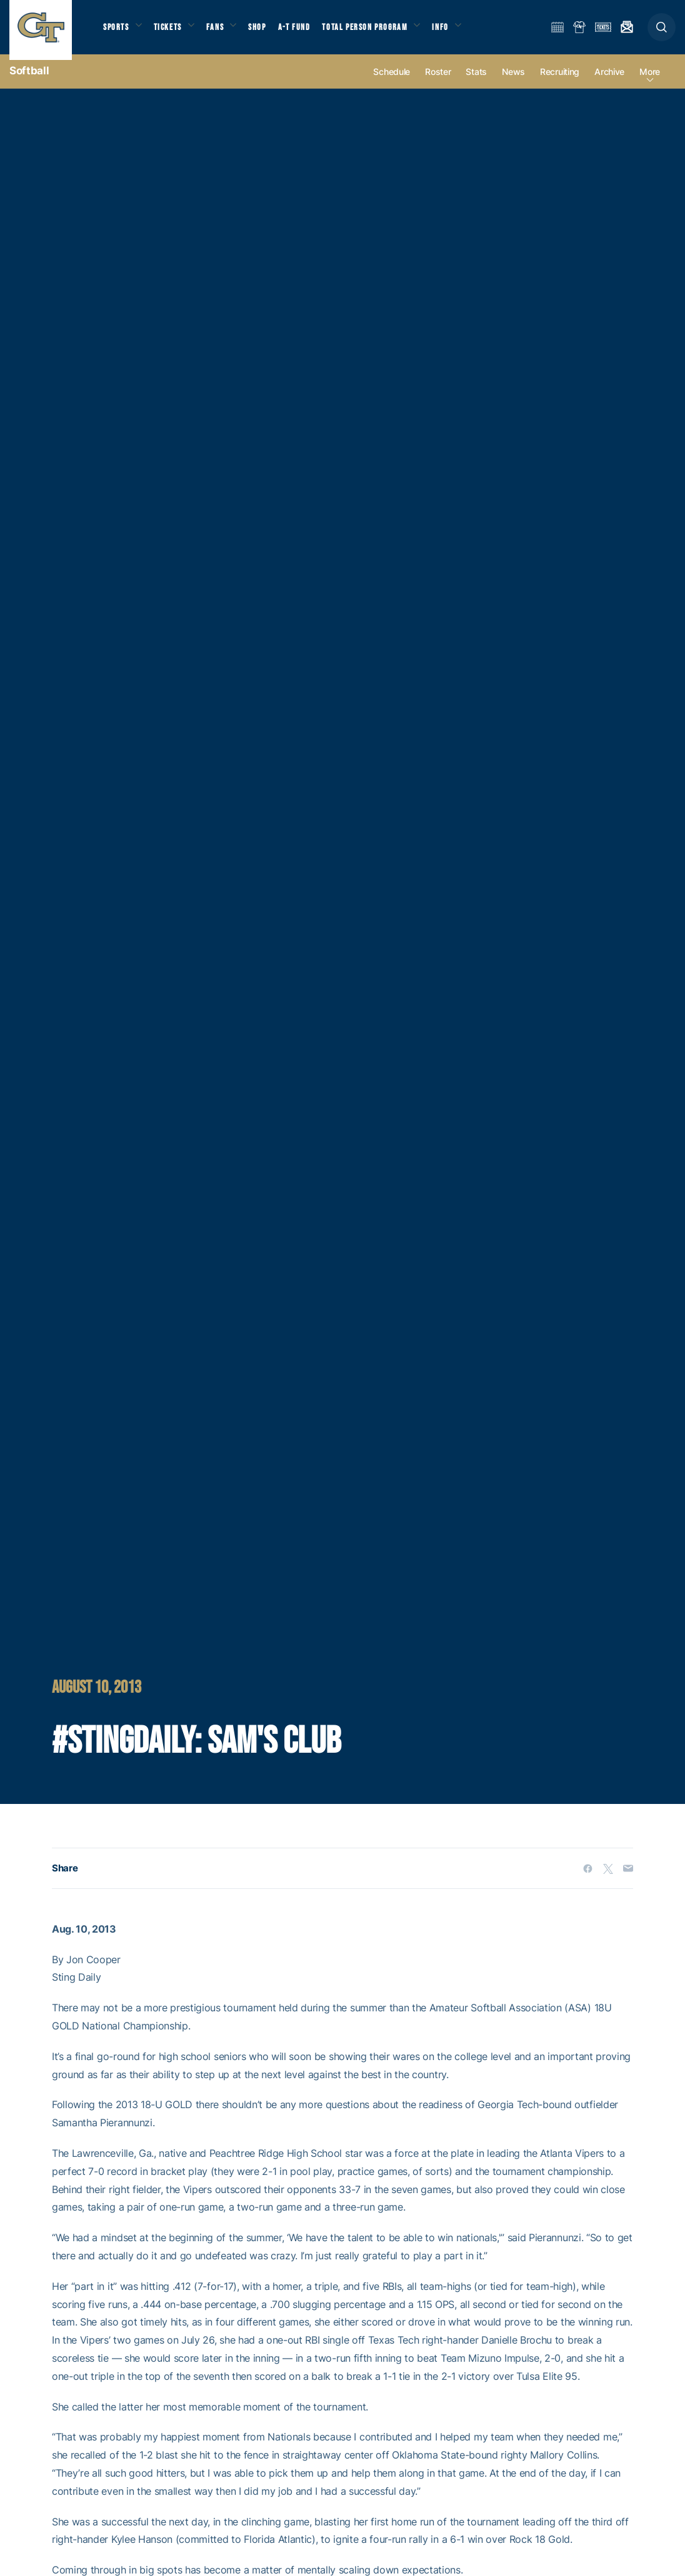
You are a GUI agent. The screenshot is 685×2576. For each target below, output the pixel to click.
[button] (662, 32)
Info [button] (457, 31)
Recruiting (559, 82)
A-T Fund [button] (307, 31)
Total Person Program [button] (378, 31)
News (513, 82)
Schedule (391, 82)
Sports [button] (117, 31)
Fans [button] (223, 31)
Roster (438, 82)
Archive (609, 82)
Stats (476, 82)
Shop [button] (268, 31)
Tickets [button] (173, 31)
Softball (29, 81)
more (649, 82)
